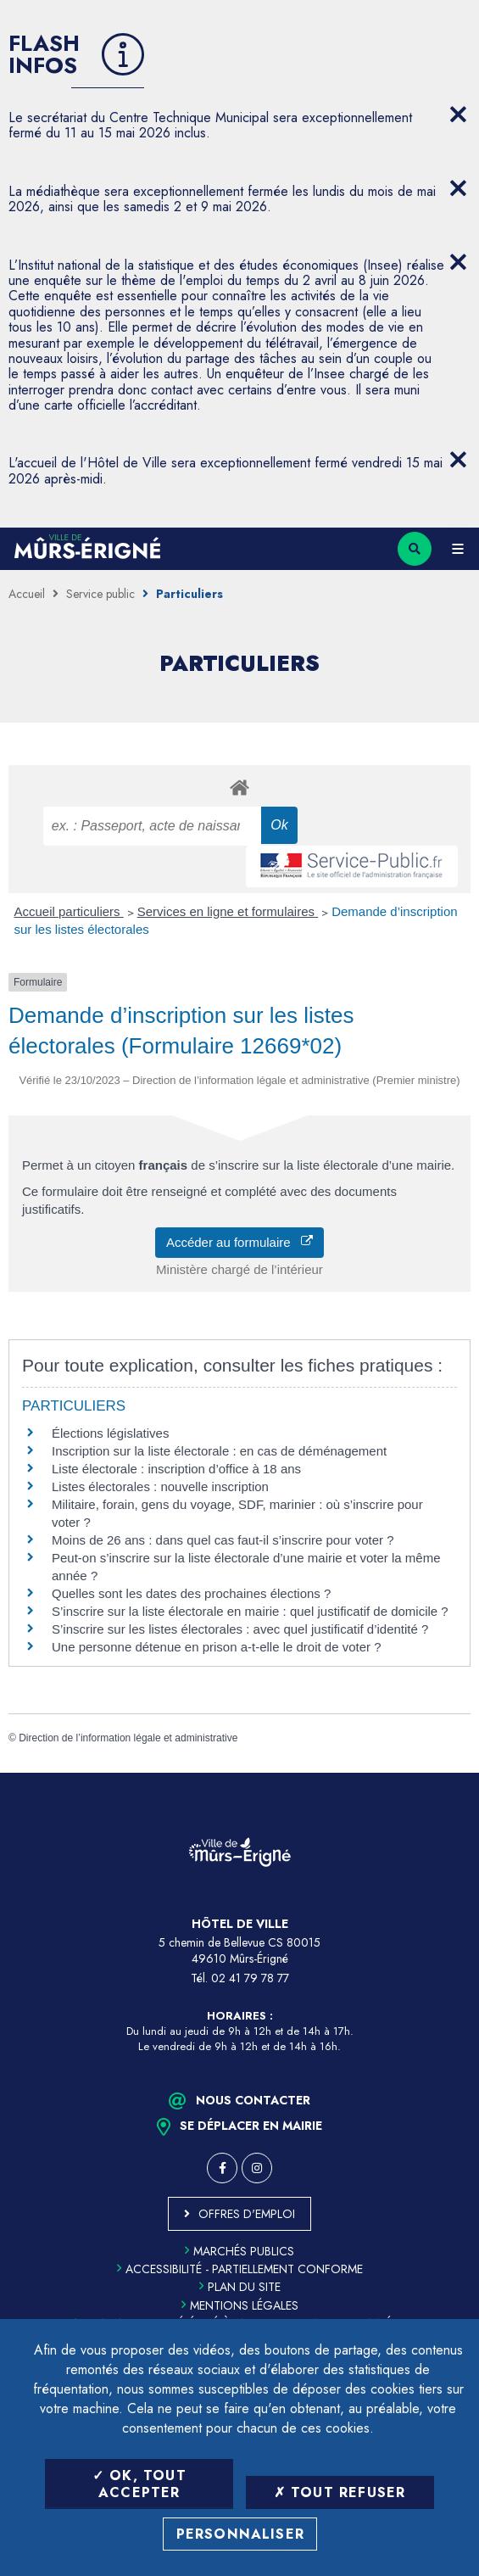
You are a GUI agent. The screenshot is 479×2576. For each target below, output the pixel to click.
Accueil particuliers (69, 911)
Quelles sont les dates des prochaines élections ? (191, 1593)
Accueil (26, 593)
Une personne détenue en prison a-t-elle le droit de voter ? (217, 1647)
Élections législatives (110, 1433)
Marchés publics (239, 2251)
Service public (100, 593)
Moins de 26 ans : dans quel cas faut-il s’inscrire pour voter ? (223, 1540)
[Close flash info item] (458, 114)
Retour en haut (454, 1773)
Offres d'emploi (246, 2213)
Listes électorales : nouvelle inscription (160, 1486)
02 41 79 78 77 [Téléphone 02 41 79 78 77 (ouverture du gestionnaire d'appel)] (250, 1978)
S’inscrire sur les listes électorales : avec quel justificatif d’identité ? (240, 1629)
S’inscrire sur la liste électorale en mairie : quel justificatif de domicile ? (250, 1611)
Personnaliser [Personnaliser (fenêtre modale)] (240, 2534)
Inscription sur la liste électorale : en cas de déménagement (219, 1451)
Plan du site (240, 2287)
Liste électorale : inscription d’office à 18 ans (176, 1468)
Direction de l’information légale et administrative (128, 1738)
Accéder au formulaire (239, 1242)
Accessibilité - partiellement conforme (240, 2269)
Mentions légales (239, 2305)
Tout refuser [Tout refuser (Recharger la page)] (340, 2492)
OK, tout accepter (139, 2483)
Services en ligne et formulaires (227, 911)
